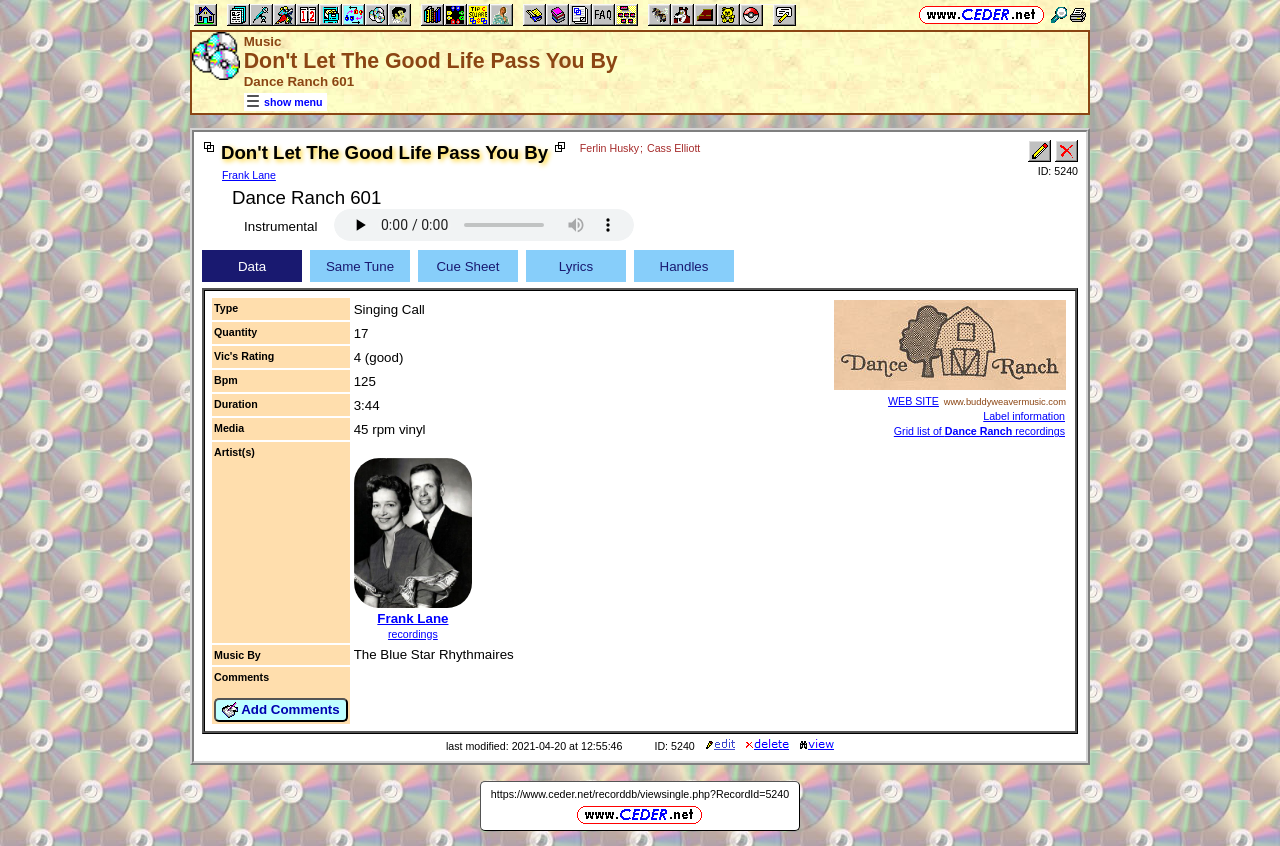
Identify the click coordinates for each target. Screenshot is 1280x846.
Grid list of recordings (979, 431)
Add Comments (281, 710)
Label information (1024, 416)
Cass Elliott (673, 148)
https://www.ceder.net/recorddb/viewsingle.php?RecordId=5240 (640, 794)
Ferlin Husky (609, 148)
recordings (413, 634)
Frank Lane (249, 175)
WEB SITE (913, 401)
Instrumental (280, 226)
